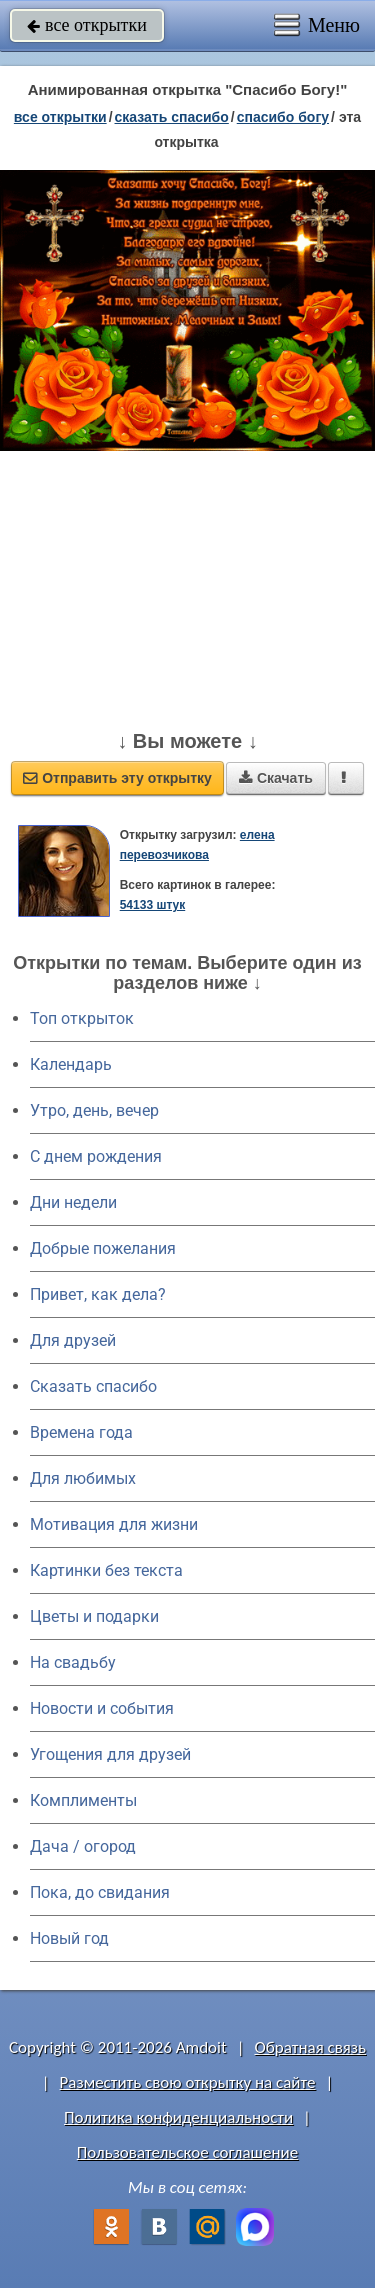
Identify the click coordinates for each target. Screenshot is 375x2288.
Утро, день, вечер (94, 1110)
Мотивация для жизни (114, 1524)
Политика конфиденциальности (178, 2117)
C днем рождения (96, 1156)
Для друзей (73, 1340)
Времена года (81, 1432)
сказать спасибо (172, 117)
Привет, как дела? (98, 1294)
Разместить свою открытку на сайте (188, 2082)
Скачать (276, 778)
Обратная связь (310, 2047)
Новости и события (102, 1708)
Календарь (71, 1064)
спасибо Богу (283, 117)
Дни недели (73, 1202)
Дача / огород (83, 1846)
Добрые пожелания (103, 1248)
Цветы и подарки (94, 1616)
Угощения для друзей (110, 1754)
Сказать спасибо (93, 1386)
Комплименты (83, 1800)
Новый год (69, 1938)
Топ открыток (82, 1018)
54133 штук (153, 905)
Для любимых (83, 1478)
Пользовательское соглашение (187, 2152)
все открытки (87, 25)
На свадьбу (73, 1662)
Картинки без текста (106, 1570)
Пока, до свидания (100, 1892)
